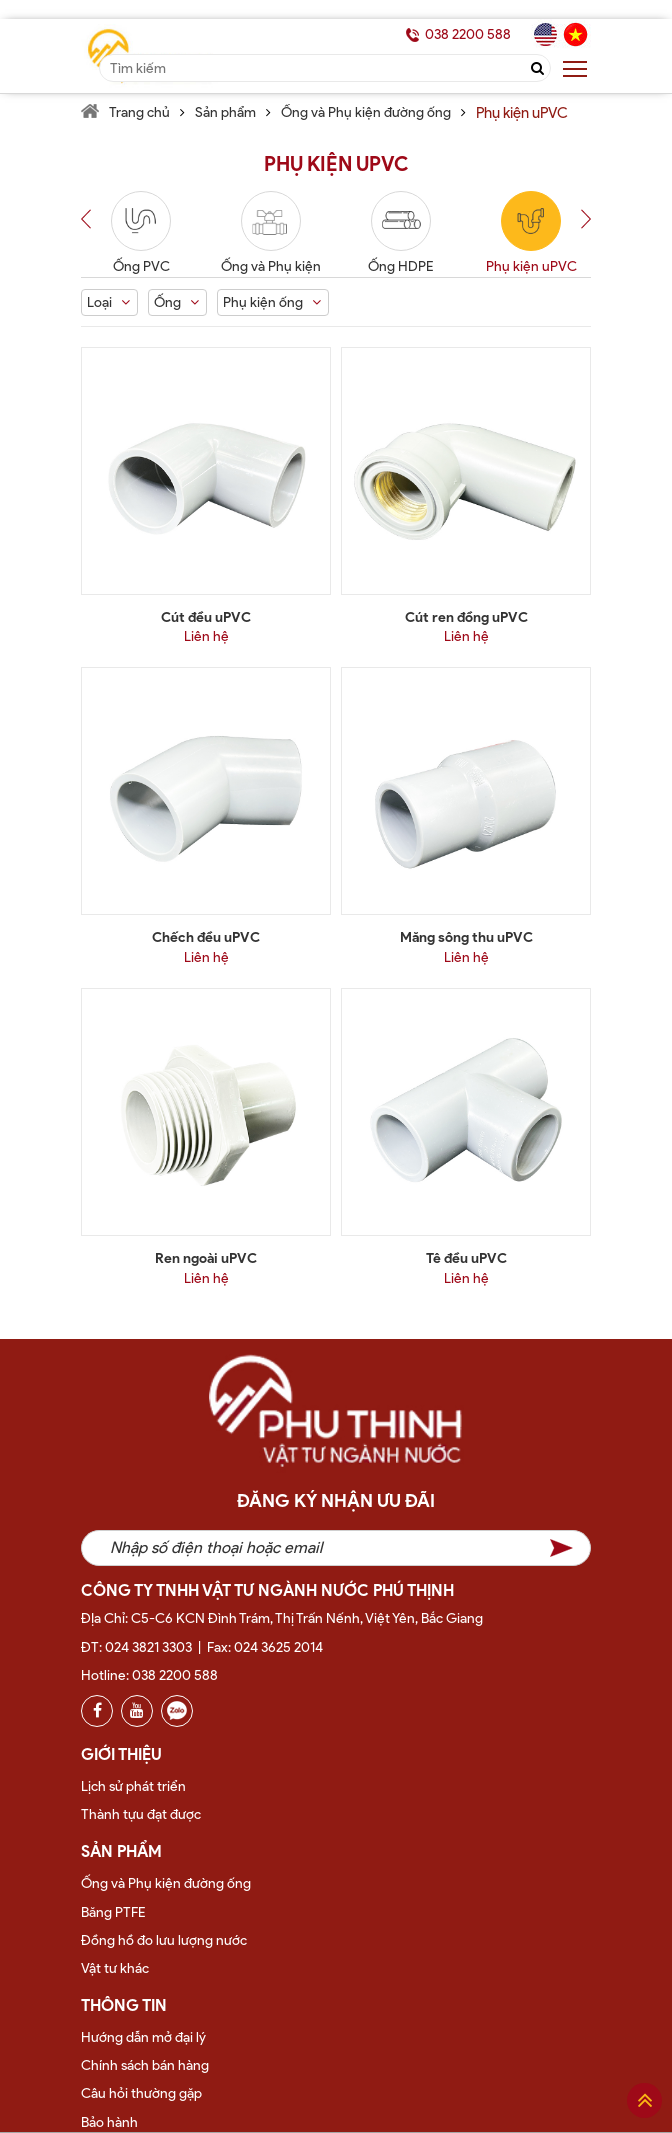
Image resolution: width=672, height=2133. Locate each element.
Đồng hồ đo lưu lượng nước (164, 1940)
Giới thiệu (121, 1754)
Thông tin (124, 2005)
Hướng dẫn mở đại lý (143, 2037)
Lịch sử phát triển (133, 1786)
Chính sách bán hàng (145, 2065)
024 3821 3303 (148, 1647)
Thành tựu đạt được (141, 1814)
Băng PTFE (113, 1912)
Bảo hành (109, 2122)
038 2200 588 (468, 34)
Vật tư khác (115, 1968)
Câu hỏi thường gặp (141, 2093)
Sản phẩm (225, 112)
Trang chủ (139, 112)
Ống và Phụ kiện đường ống (366, 112)
